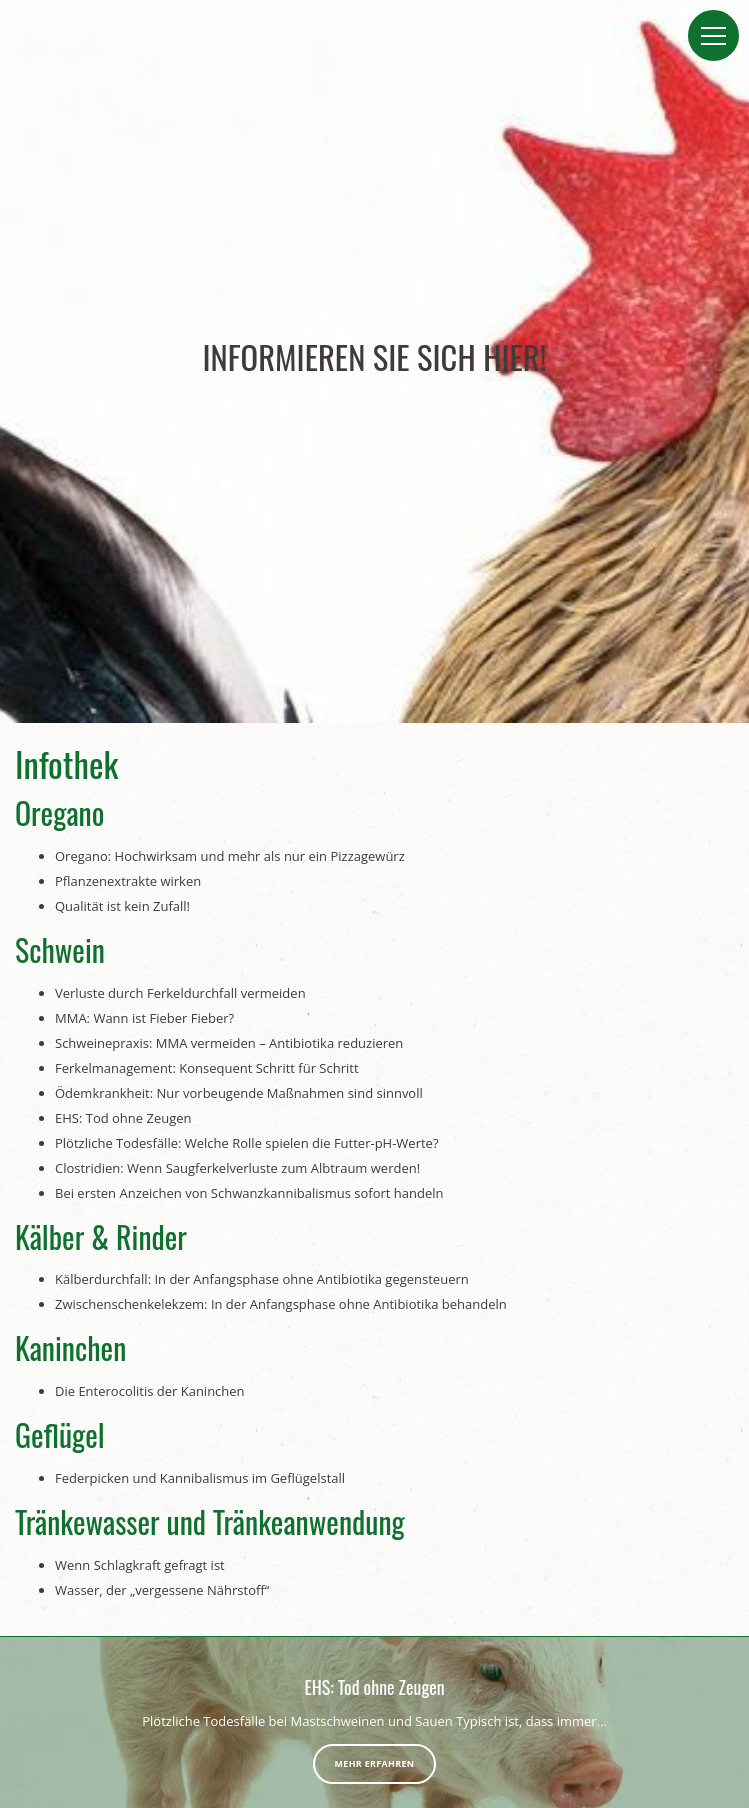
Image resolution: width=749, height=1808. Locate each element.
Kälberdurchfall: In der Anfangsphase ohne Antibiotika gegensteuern (262, 1279)
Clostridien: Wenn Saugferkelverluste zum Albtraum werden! (237, 1168)
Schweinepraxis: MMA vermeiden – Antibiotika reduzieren (229, 1043)
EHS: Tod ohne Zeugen (123, 1118)
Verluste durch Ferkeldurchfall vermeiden (180, 993)
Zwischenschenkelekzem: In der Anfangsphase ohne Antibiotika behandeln (281, 1304)
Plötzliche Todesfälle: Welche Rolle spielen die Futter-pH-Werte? (247, 1143)
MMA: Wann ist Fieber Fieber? (144, 1018)
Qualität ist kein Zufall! (122, 906)
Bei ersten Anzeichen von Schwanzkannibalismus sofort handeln (249, 1193)
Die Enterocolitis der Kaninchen (150, 1391)
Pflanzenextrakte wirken (128, 881)
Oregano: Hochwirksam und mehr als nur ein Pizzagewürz (230, 856)
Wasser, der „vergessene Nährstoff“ (162, 1590)
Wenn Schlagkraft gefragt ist (140, 1565)
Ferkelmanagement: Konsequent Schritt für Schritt (207, 1068)
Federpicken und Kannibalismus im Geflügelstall (200, 1478)
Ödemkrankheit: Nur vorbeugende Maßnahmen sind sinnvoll (239, 1093)
